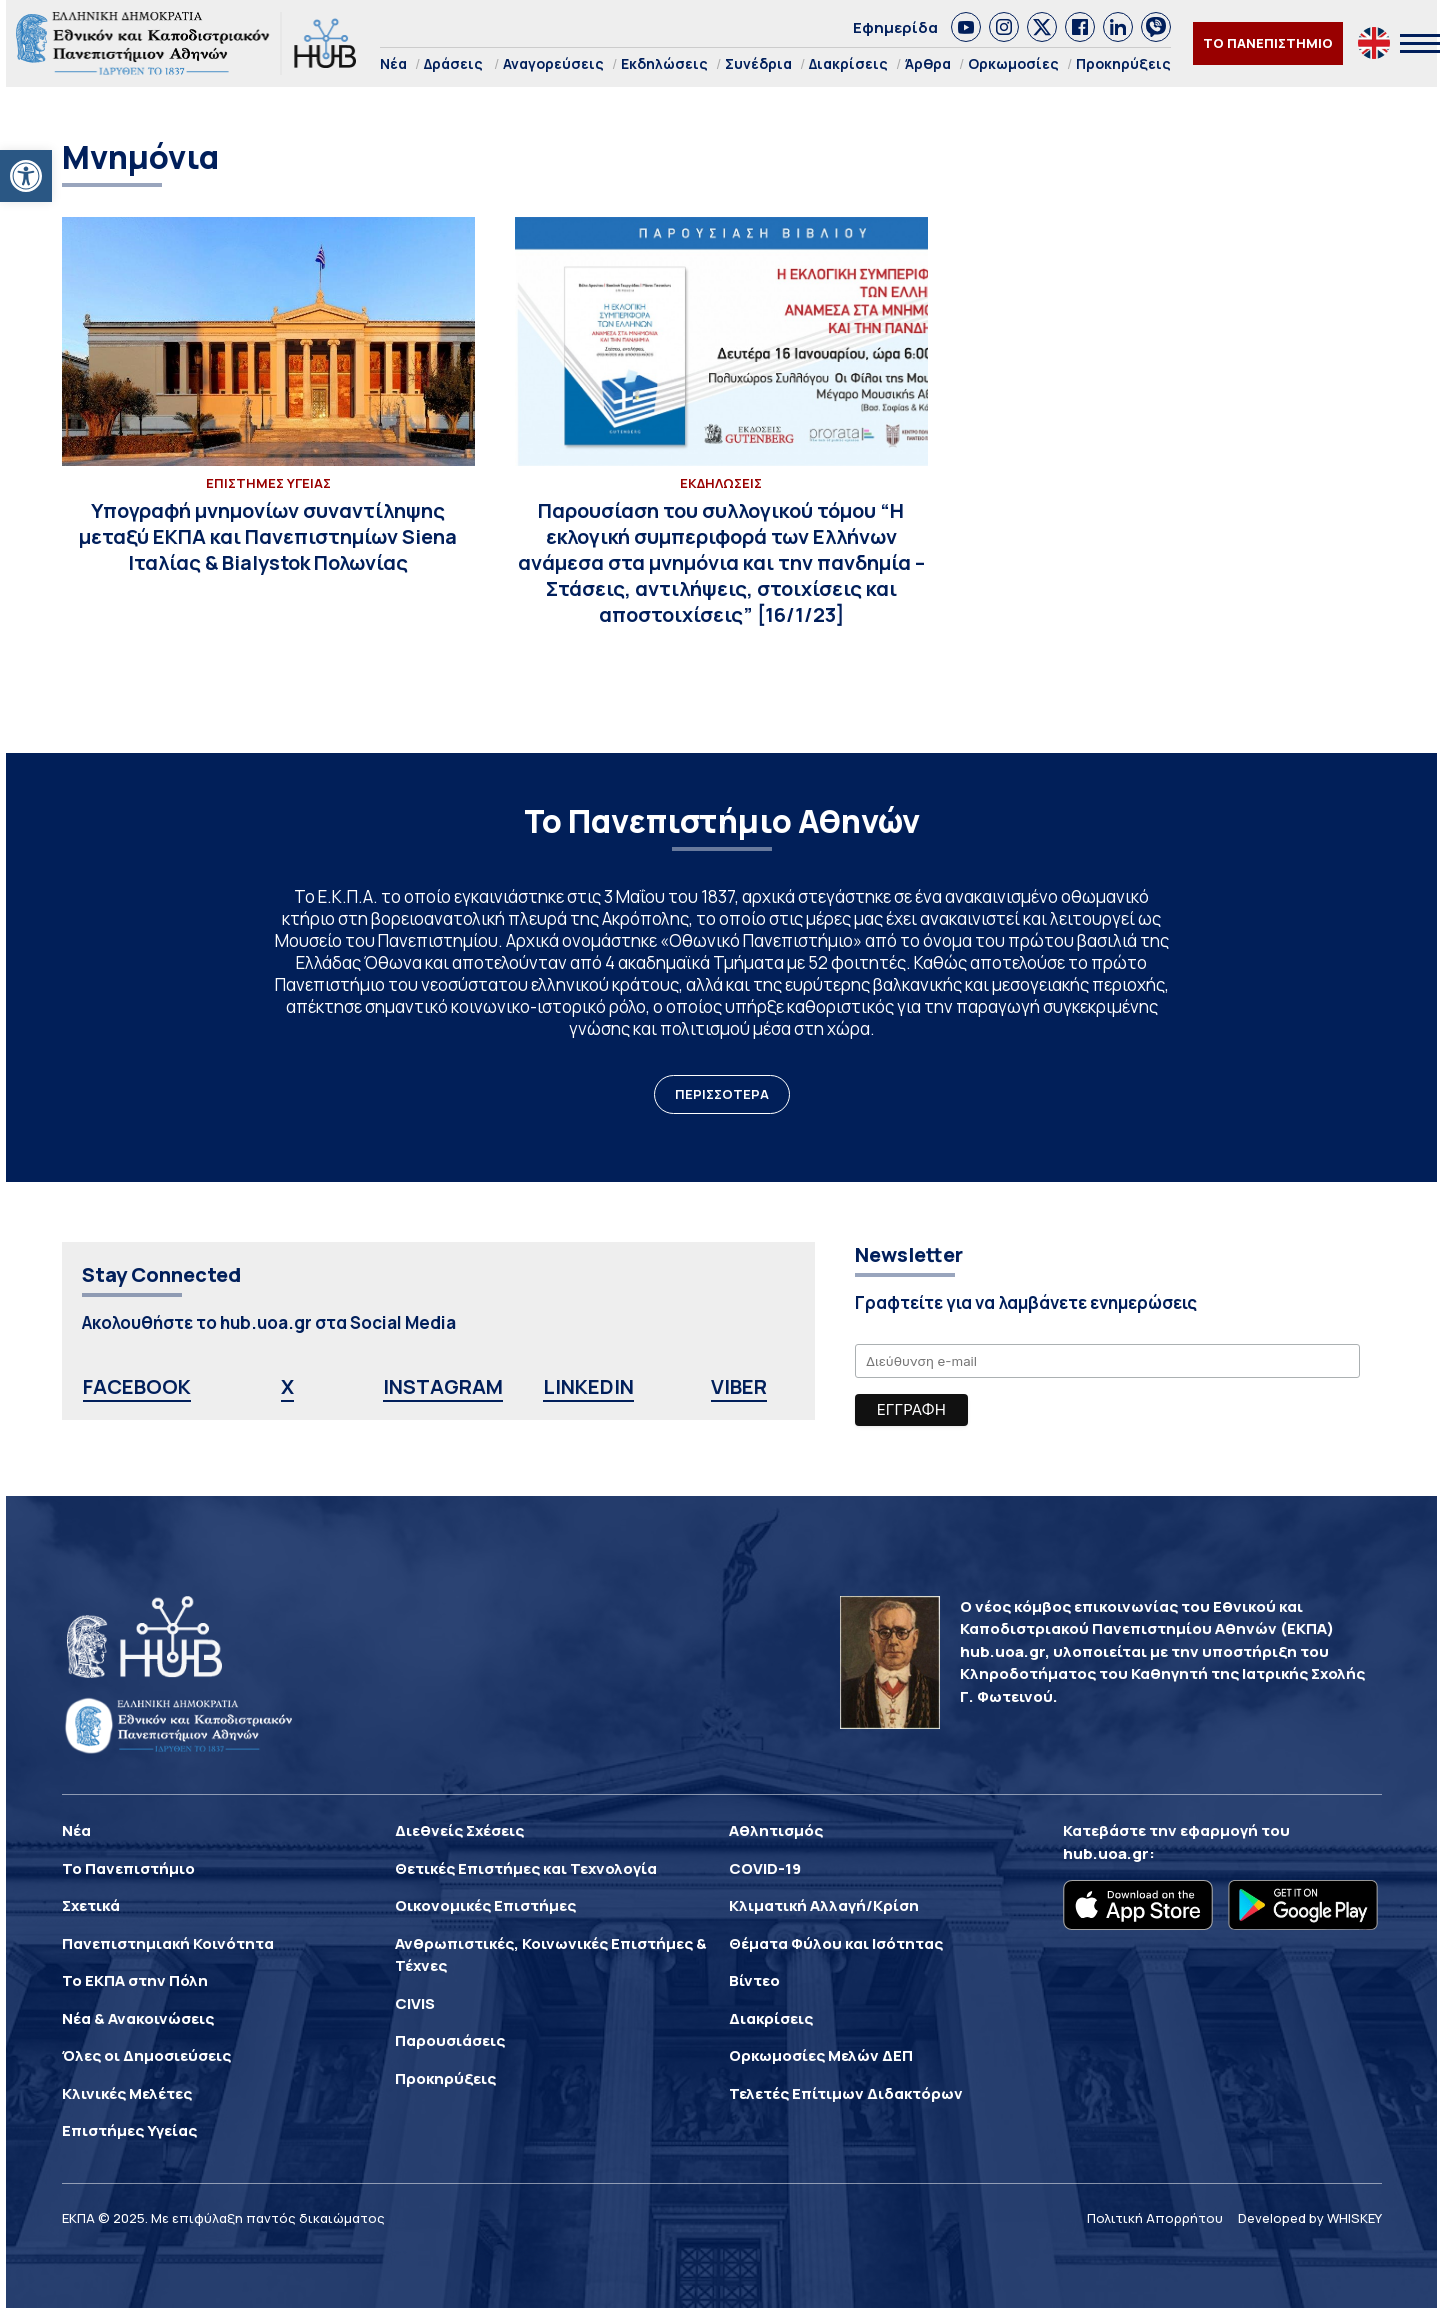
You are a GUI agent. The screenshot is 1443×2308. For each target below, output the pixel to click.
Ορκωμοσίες (1013, 63)
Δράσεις (453, 63)
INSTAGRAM (443, 1386)
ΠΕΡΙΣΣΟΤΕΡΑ (722, 1094)
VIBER (739, 1386)
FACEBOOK (137, 1386)
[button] (26, 176)
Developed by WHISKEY (1310, 2218)
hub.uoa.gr (1106, 1853)
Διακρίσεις (848, 63)
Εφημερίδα (895, 27)
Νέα (393, 63)
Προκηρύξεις (1123, 63)
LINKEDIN (588, 1386)
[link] (966, 27)
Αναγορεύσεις (553, 63)
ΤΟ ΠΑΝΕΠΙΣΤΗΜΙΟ (1268, 43)
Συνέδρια (758, 63)
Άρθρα (928, 63)
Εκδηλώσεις (664, 63)
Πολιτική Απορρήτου (1155, 2218)
